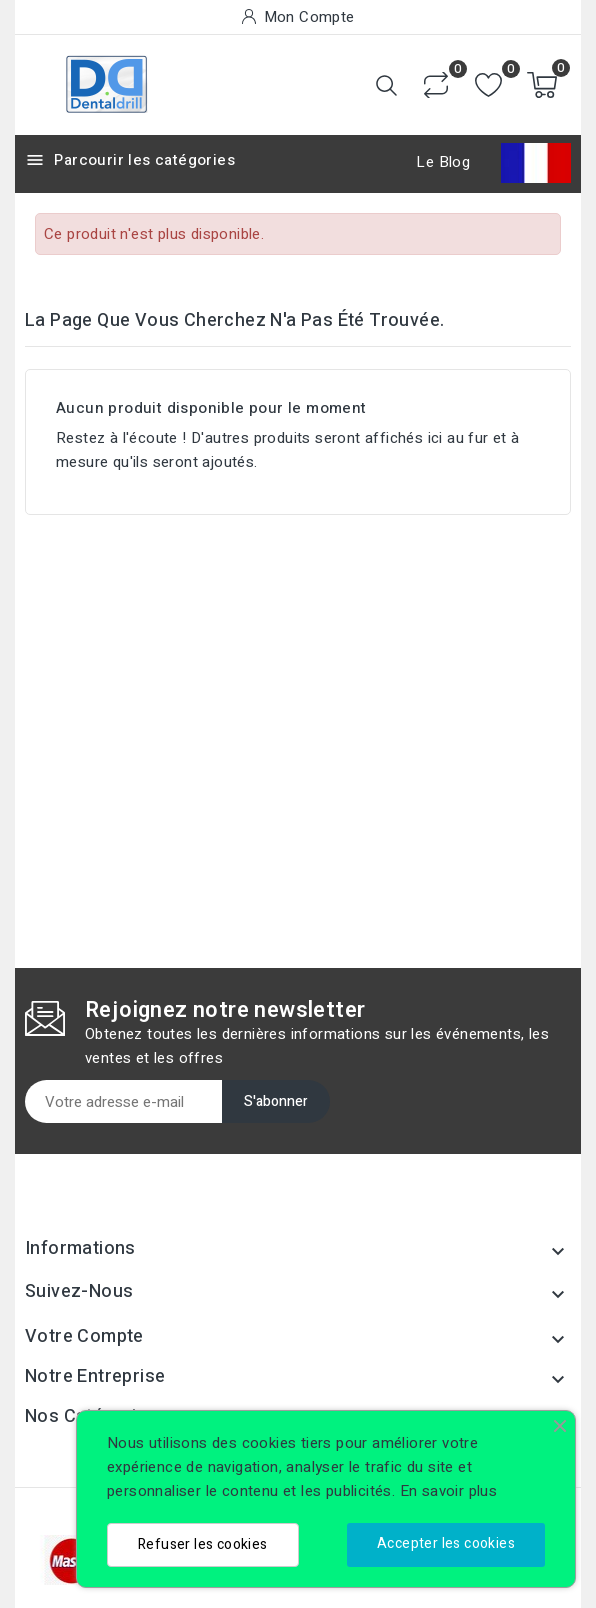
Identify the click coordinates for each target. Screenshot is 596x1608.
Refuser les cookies (203, 1544)
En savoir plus (449, 1491)
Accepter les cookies (446, 1543)
